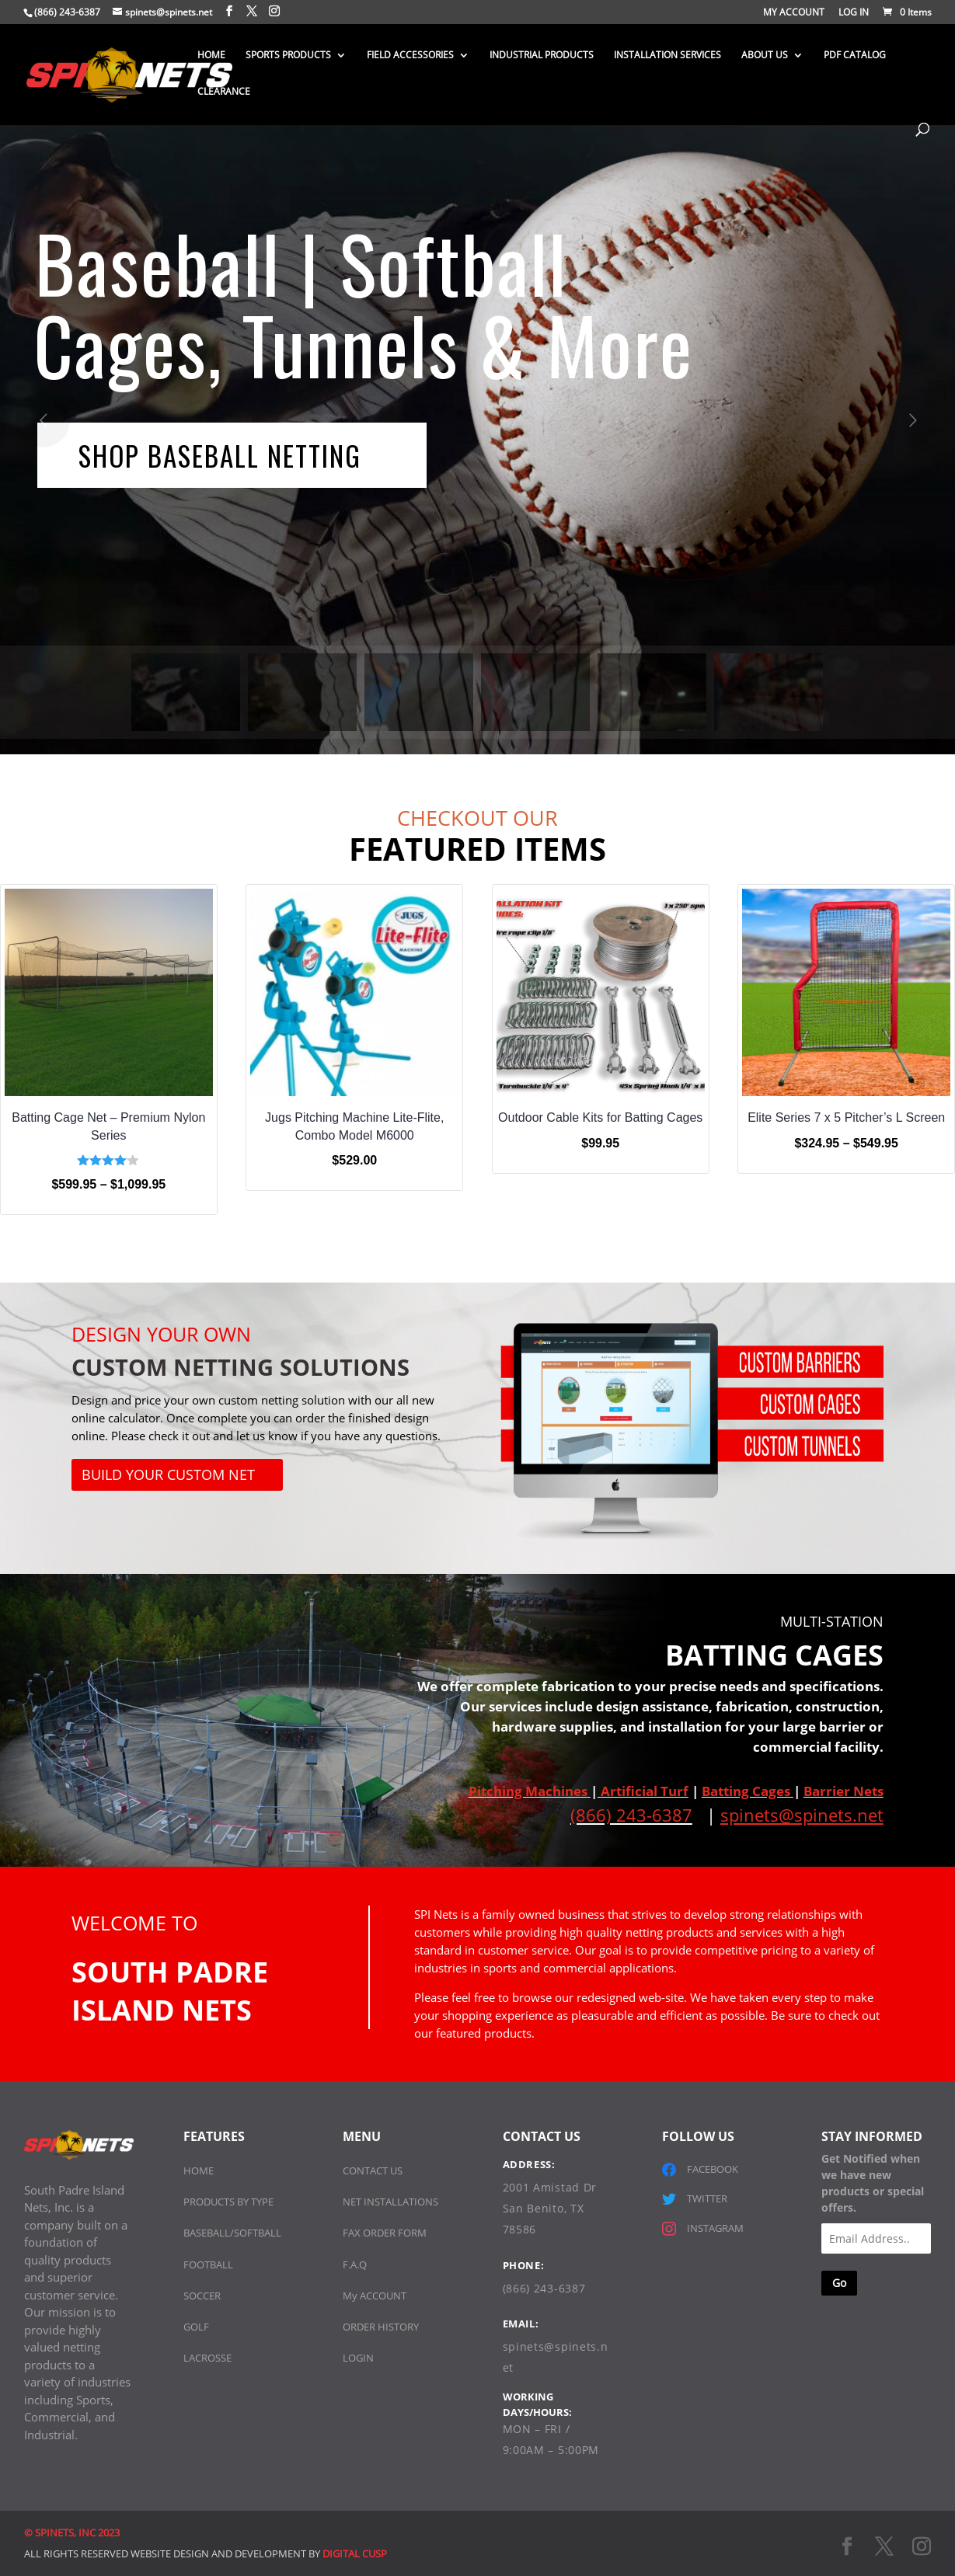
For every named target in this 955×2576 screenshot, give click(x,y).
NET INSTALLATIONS (390, 2202)
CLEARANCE (223, 92)
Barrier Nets (843, 1791)
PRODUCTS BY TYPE (228, 2202)
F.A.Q (355, 2264)
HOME (211, 55)
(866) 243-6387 (631, 1814)
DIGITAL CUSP (354, 2553)
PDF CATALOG (855, 55)
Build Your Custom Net (168, 1474)
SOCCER (202, 2296)
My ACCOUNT (374, 2296)
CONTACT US (373, 2170)
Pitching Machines (528, 1791)
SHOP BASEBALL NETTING (219, 455)
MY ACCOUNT (793, 13)
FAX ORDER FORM (385, 2233)
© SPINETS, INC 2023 (72, 2532)
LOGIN (358, 2358)
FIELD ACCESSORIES (410, 55)
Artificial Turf (644, 1791)
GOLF (196, 2327)
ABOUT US (764, 55)
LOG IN (853, 13)
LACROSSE (207, 2358)
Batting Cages (746, 1791)
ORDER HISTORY (381, 2327)
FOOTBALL (208, 2264)
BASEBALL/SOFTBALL (232, 2233)
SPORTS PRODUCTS (288, 55)
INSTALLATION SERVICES (667, 55)
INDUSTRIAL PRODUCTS (542, 55)
